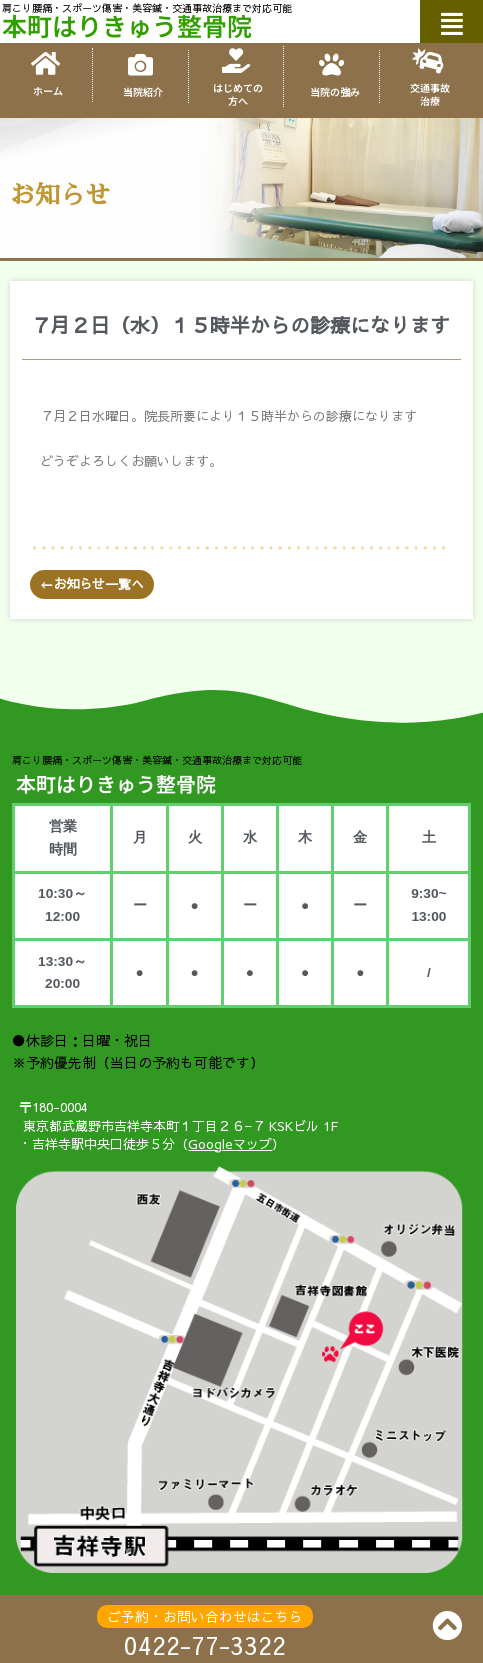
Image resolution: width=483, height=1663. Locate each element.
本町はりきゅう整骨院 (127, 25)
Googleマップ (230, 1144)
